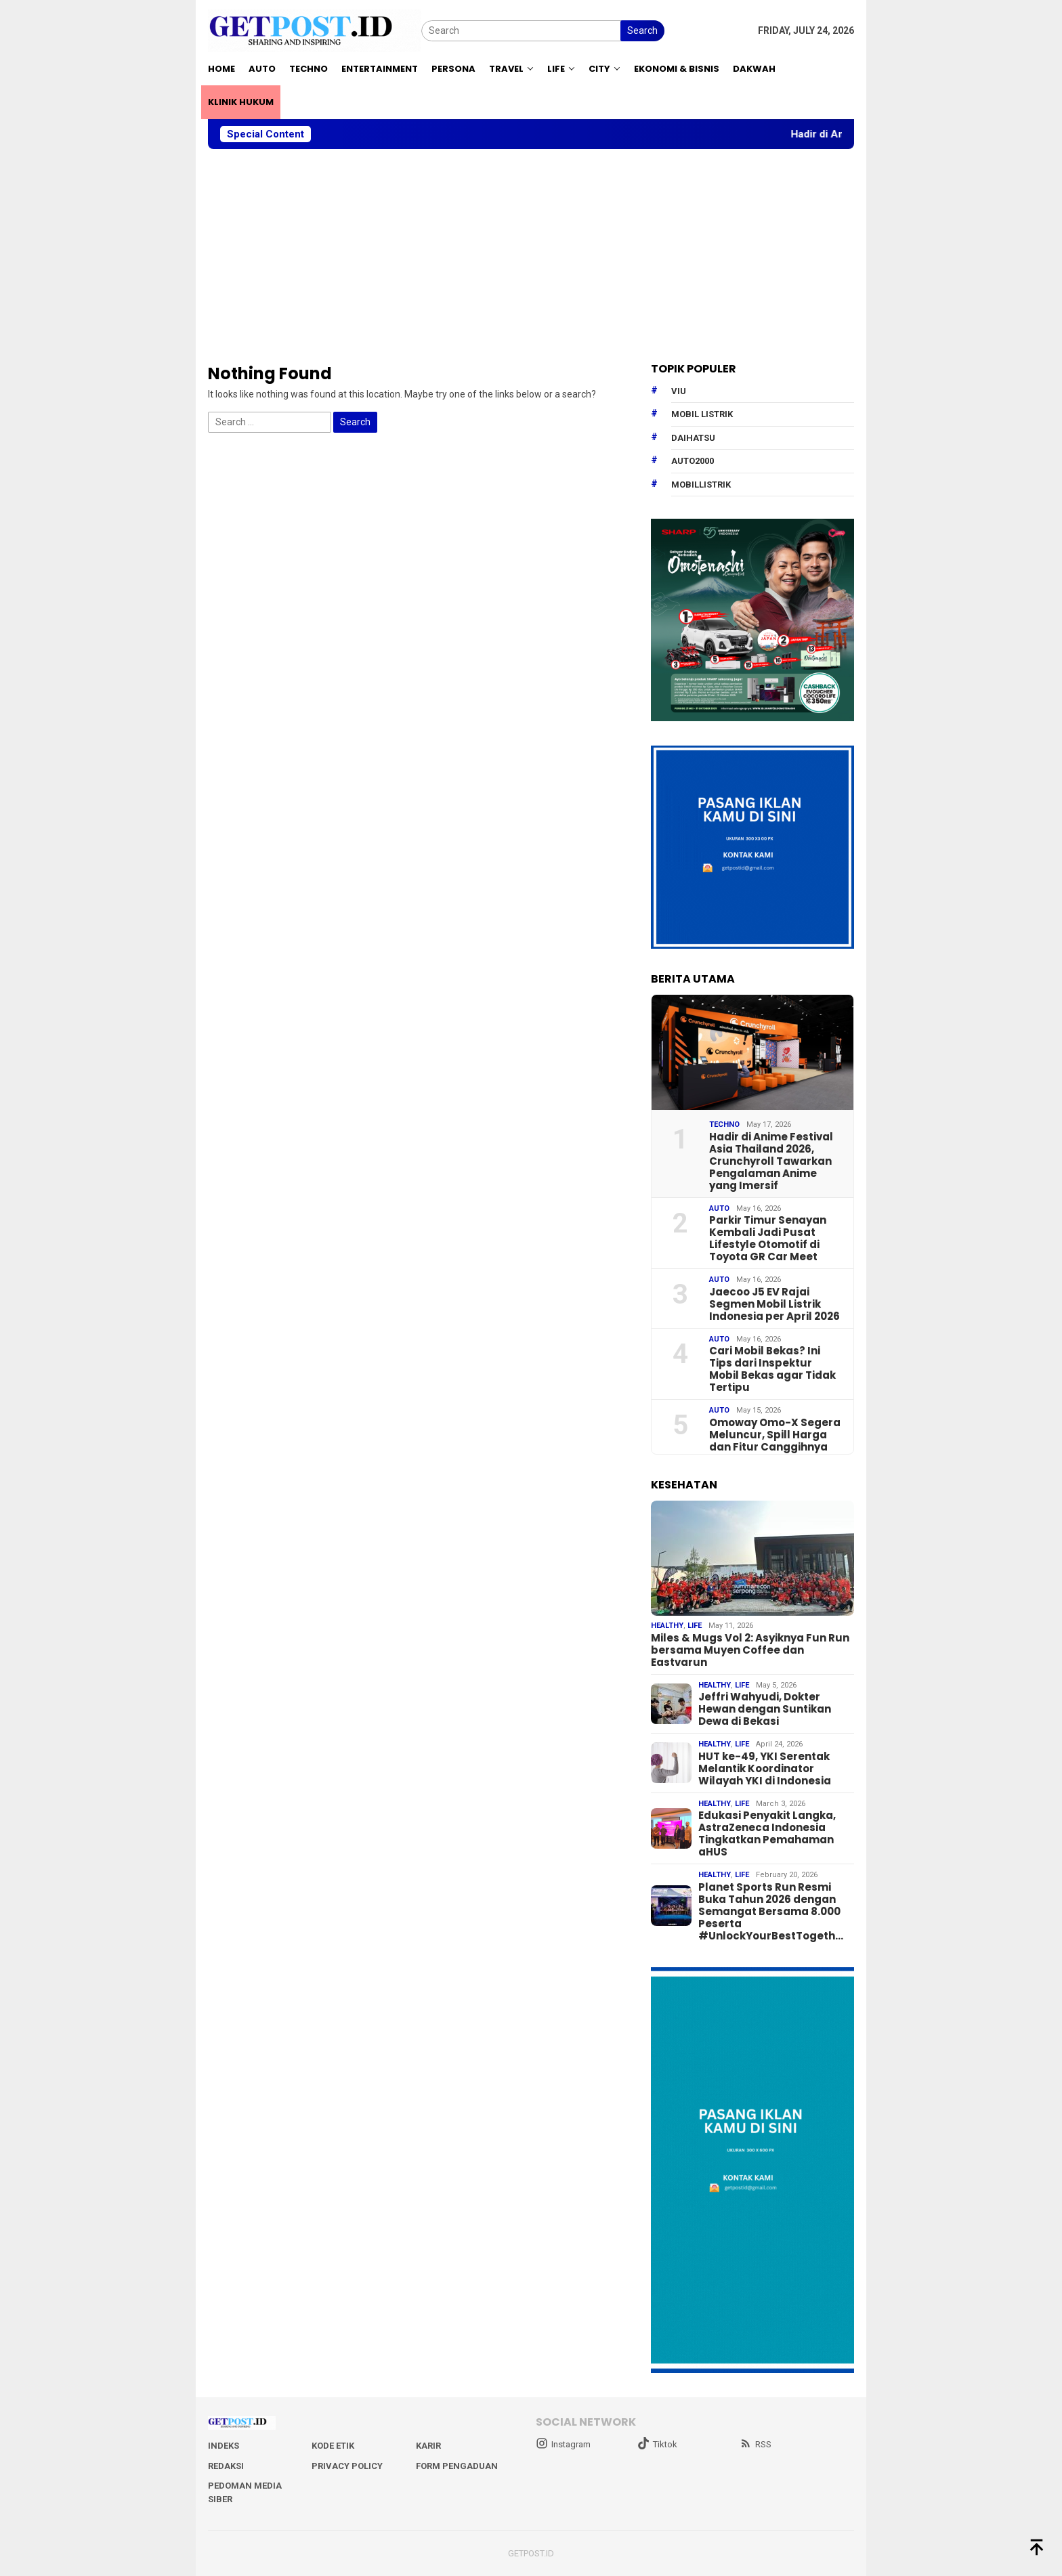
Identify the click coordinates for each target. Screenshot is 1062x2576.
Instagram (563, 2444)
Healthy (667, 1625)
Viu (678, 391)
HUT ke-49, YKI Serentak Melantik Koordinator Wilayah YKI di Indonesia (764, 1769)
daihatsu (693, 438)
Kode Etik (333, 2446)
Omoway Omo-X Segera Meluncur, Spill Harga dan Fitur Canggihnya (775, 1435)
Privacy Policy (347, 2466)
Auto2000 (692, 461)
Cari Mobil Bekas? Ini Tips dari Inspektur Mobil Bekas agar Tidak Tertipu (772, 1369)
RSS (755, 2444)
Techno (724, 1124)
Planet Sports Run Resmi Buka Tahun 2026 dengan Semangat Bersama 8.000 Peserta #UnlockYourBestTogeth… (770, 1911)
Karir (428, 2446)
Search (642, 30)
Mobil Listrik (702, 414)
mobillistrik (701, 484)
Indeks (223, 2446)
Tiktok (657, 2444)
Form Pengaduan (457, 2466)
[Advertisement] (531, 256)
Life (694, 1625)
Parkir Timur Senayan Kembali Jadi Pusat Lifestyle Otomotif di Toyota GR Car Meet (767, 1238)
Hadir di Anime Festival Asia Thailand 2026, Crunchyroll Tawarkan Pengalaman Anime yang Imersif (771, 1161)
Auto (719, 1208)
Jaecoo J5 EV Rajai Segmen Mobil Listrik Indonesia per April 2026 (774, 1304)
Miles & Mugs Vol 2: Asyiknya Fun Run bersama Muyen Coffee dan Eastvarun (750, 1650)
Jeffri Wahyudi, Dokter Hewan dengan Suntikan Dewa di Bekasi (764, 1709)
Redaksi (226, 2466)
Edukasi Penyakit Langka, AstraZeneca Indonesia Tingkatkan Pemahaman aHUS (767, 1833)
